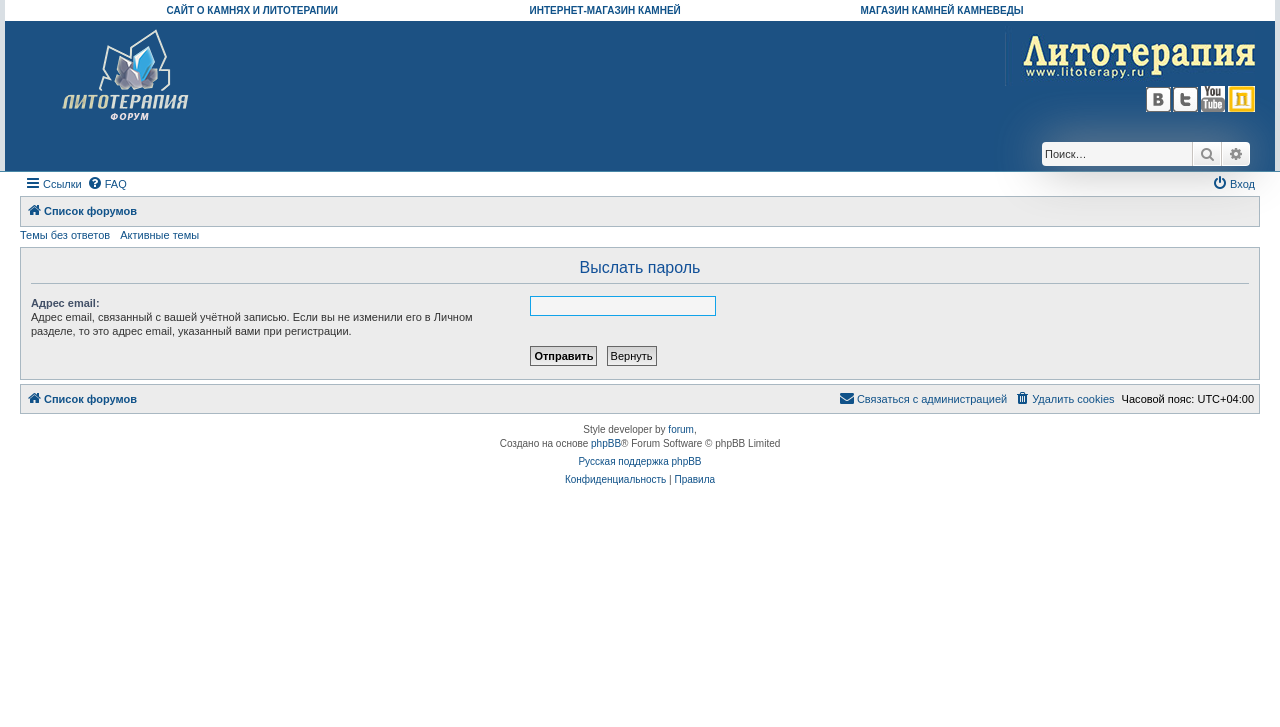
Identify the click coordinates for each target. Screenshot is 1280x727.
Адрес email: (65, 303)
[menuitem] (107, 184)
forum (681, 429)
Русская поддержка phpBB (639, 461)
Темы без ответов (65, 235)
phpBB (606, 443)
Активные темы (159, 235)
